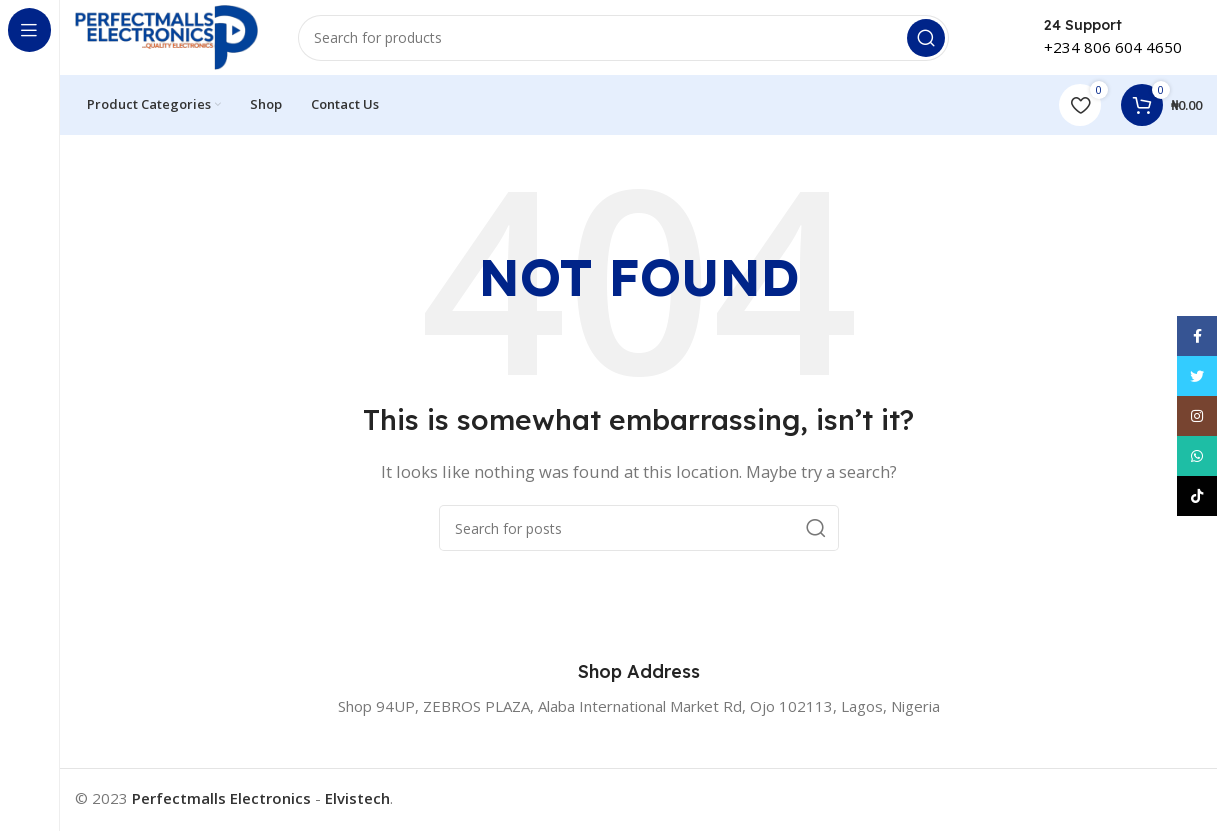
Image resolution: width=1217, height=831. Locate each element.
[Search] (630, 40)
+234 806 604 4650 (1113, 50)
